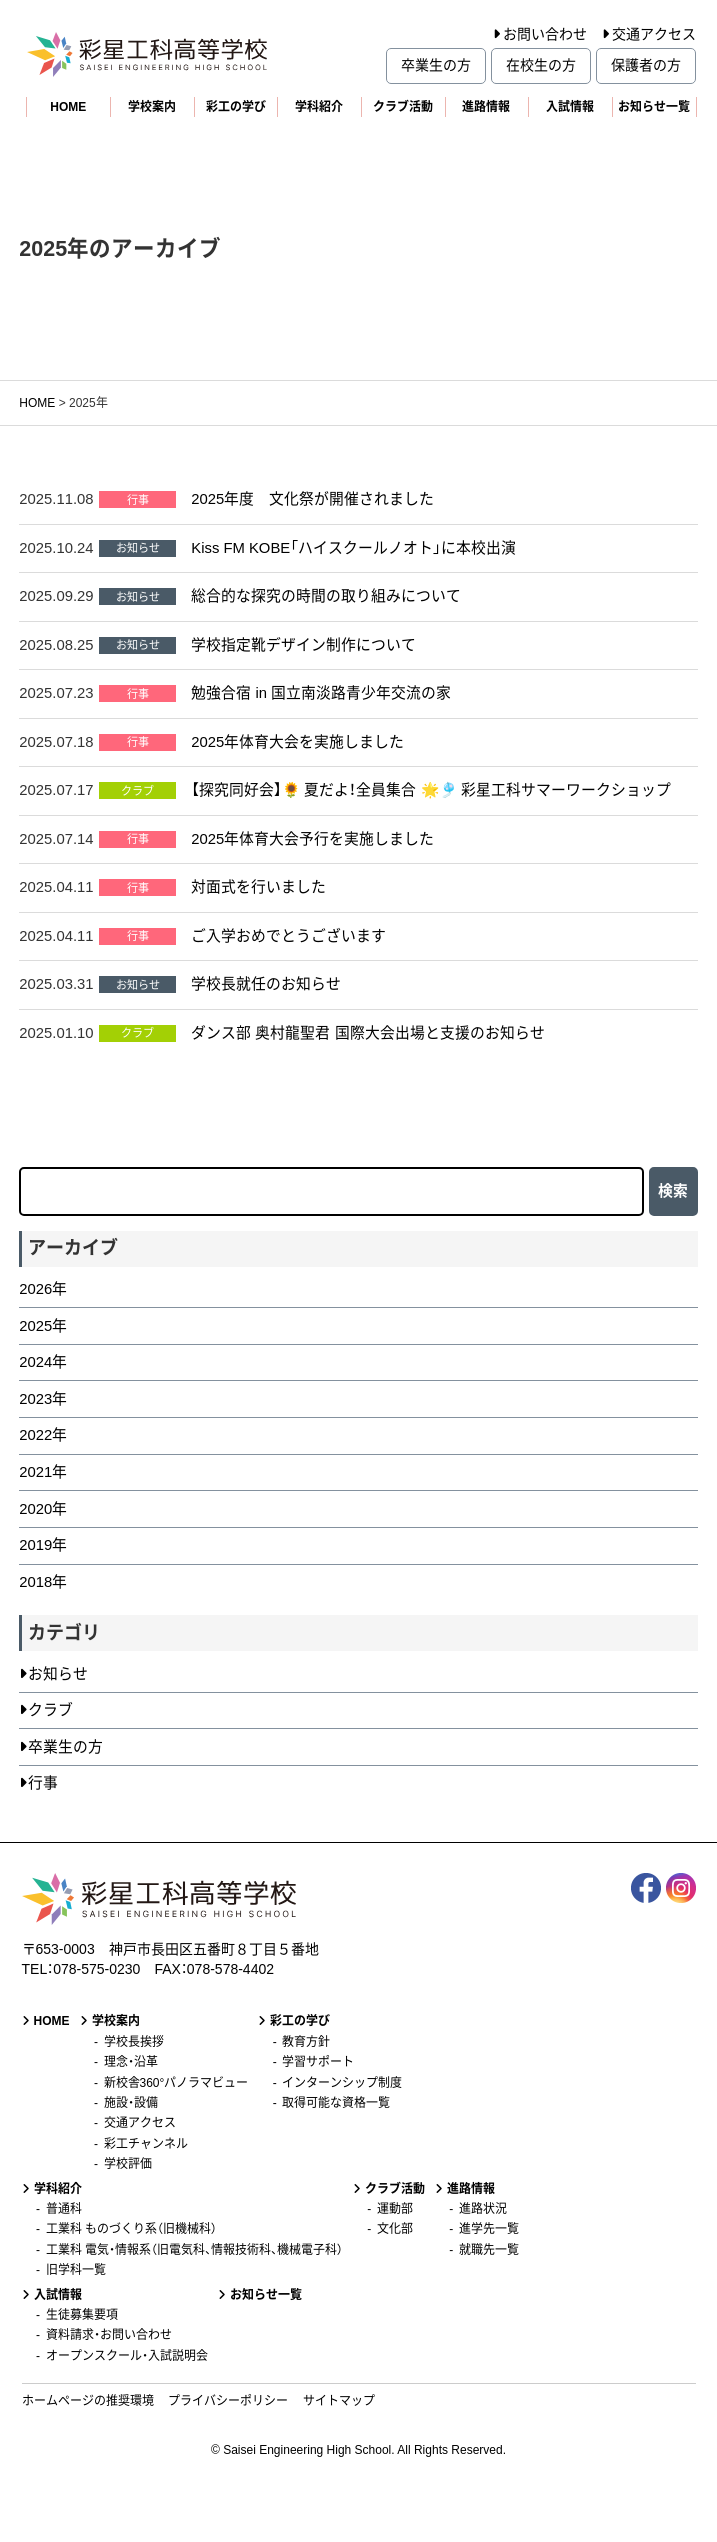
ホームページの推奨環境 (88, 2401)
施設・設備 (131, 2103)
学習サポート (318, 2062)
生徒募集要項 (82, 2315)
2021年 (43, 1472)
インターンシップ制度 (342, 2083)
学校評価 (128, 2164)
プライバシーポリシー (228, 2401)
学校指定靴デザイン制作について (303, 645)
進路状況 (483, 2209)
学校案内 (152, 107)
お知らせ (58, 1674)
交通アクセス (654, 34)
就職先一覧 (489, 2250)
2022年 (43, 1435)
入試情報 (570, 107)
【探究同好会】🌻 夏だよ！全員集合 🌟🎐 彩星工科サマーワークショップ (430, 790)
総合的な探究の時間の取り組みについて (326, 596)
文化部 (395, 2229)
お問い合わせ (545, 34)
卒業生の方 (436, 65)
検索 (673, 1191)
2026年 (43, 1289)
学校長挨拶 (134, 2042)
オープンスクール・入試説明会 (127, 2356)
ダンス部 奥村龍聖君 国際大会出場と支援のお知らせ (367, 1033)
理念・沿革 (131, 2062)
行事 (43, 1783)
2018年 (43, 1582)
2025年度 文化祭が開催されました (312, 499)
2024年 (43, 1362)
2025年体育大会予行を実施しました (312, 839)
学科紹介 (319, 107)
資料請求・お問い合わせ (109, 2335)
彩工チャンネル (146, 2144)
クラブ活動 (403, 107)
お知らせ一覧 (654, 107)
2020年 (43, 1509)
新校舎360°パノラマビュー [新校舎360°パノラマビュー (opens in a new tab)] (176, 2083)
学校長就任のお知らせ (266, 984)
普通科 (64, 2209)
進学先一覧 (489, 2229)
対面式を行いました (258, 887)
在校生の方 (541, 65)
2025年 (43, 1326)
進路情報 (486, 107)
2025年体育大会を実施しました (297, 742)
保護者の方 (646, 65)
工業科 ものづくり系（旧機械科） (131, 2229)
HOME (68, 107)
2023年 (43, 1399)
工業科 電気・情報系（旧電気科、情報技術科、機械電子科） (194, 2250)
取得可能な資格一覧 (336, 2103)
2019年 (43, 1545)
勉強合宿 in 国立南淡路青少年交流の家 (321, 693)
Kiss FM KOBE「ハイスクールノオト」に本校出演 (353, 548)
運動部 (395, 2209)
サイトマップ (339, 2401)
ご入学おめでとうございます (288, 936)
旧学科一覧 (76, 2270)
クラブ (50, 1710)
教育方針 (306, 2042)
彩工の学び (236, 107)
